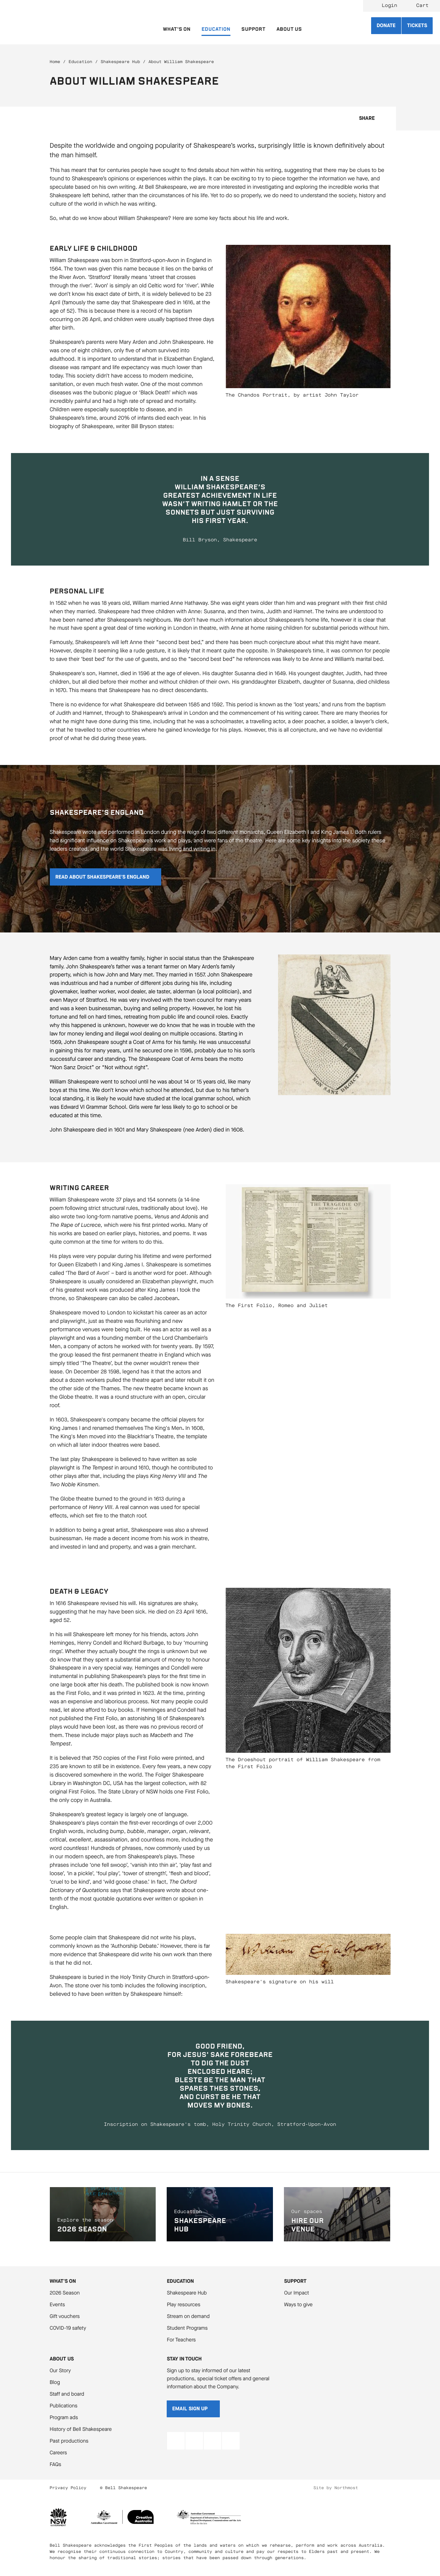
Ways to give (298, 2304)
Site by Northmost (336, 2488)
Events (57, 2304)
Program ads (64, 2417)
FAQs (56, 2464)
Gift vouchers (65, 2316)
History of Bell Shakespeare (81, 2429)
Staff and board (67, 2394)
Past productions (69, 2440)
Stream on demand (188, 2316)
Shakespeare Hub (120, 62)
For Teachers (181, 2339)
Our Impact (296, 2292)
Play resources (183, 2304)
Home (55, 62)
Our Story (60, 2370)
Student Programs (187, 2328)
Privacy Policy (68, 2488)
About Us (62, 2358)
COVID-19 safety (68, 2328)
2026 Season (65, 2292)
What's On (63, 2281)
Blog (55, 2382)
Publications (64, 2405)
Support (295, 2281)
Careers (58, 2452)
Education (80, 62)
